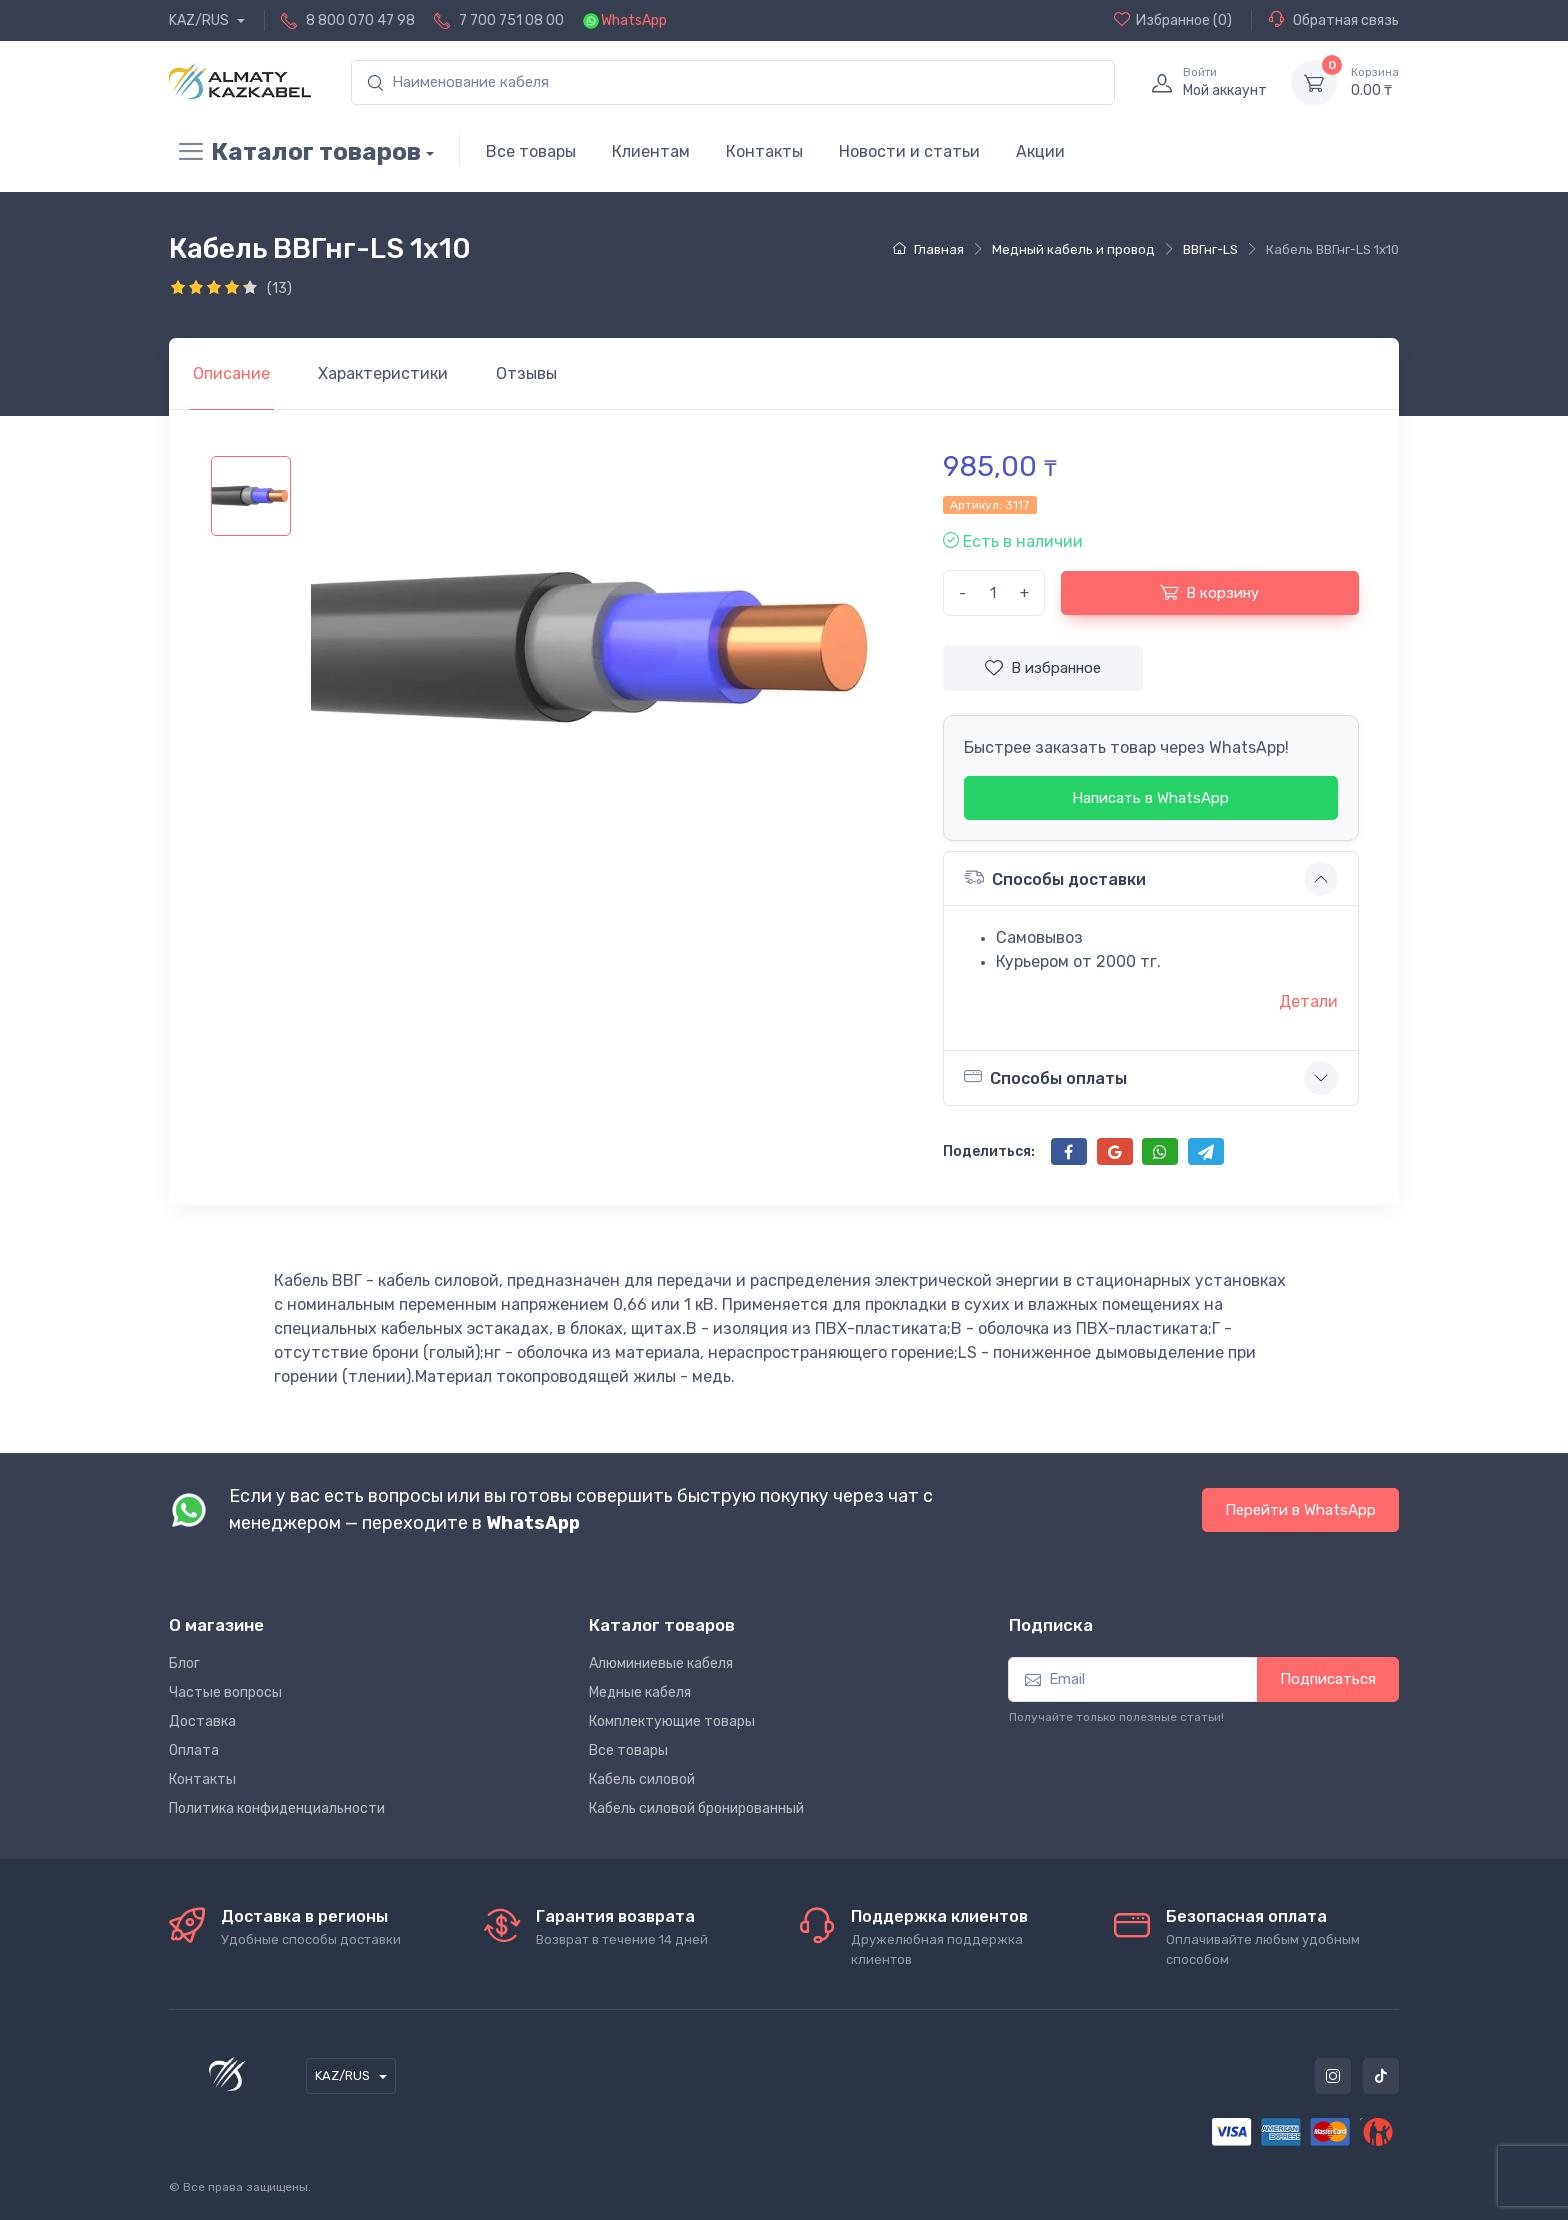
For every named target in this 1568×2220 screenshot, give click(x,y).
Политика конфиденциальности (277, 1808)
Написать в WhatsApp (1150, 798)
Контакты (764, 151)
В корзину (1209, 592)
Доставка (202, 1721)
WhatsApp (634, 20)
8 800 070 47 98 (360, 20)
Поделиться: (989, 1151)
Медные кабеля (640, 1692)
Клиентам (651, 151)
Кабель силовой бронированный (696, 1808)
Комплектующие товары (672, 1721)
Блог (184, 1663)
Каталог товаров (295, 152)
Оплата (194, 1750)
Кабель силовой (642, 1779)
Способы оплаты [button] (1045, 1077)
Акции (1040, 151)
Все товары (531, 151)
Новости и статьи (909, 151)
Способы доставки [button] (1055, 877)
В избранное (1043, 668)
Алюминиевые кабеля (661, 1663)
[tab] (383, 374)
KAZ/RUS (200, 20)
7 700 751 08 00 (511, 20)
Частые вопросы (225, 1692)
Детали (1308, 1001)
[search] (733, 82)
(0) (1173, 20)
